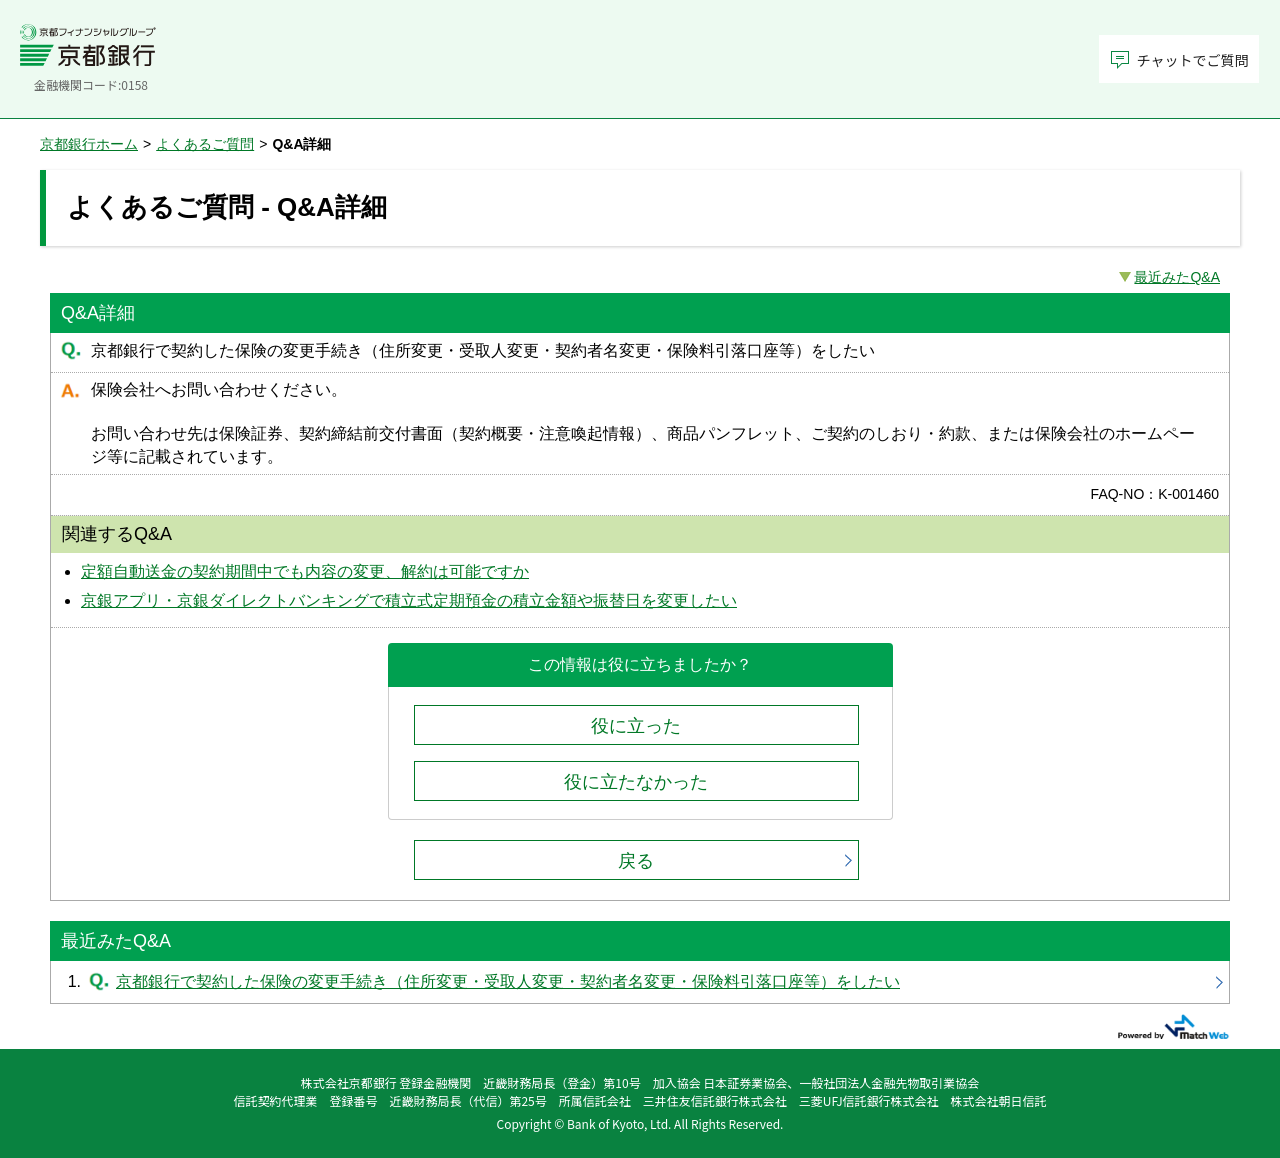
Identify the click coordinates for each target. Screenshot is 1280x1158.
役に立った (636, 726)
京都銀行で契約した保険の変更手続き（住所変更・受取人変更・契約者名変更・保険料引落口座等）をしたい (640, 982)
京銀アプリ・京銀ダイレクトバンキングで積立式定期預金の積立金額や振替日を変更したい (409, 600)
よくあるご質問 (205, 144)
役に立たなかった (636, 782)
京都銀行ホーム (89, 144)
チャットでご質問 (1193, 60)
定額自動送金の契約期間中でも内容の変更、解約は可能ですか (305, 571)
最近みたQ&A (1177, 277)
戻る (636, 861)
